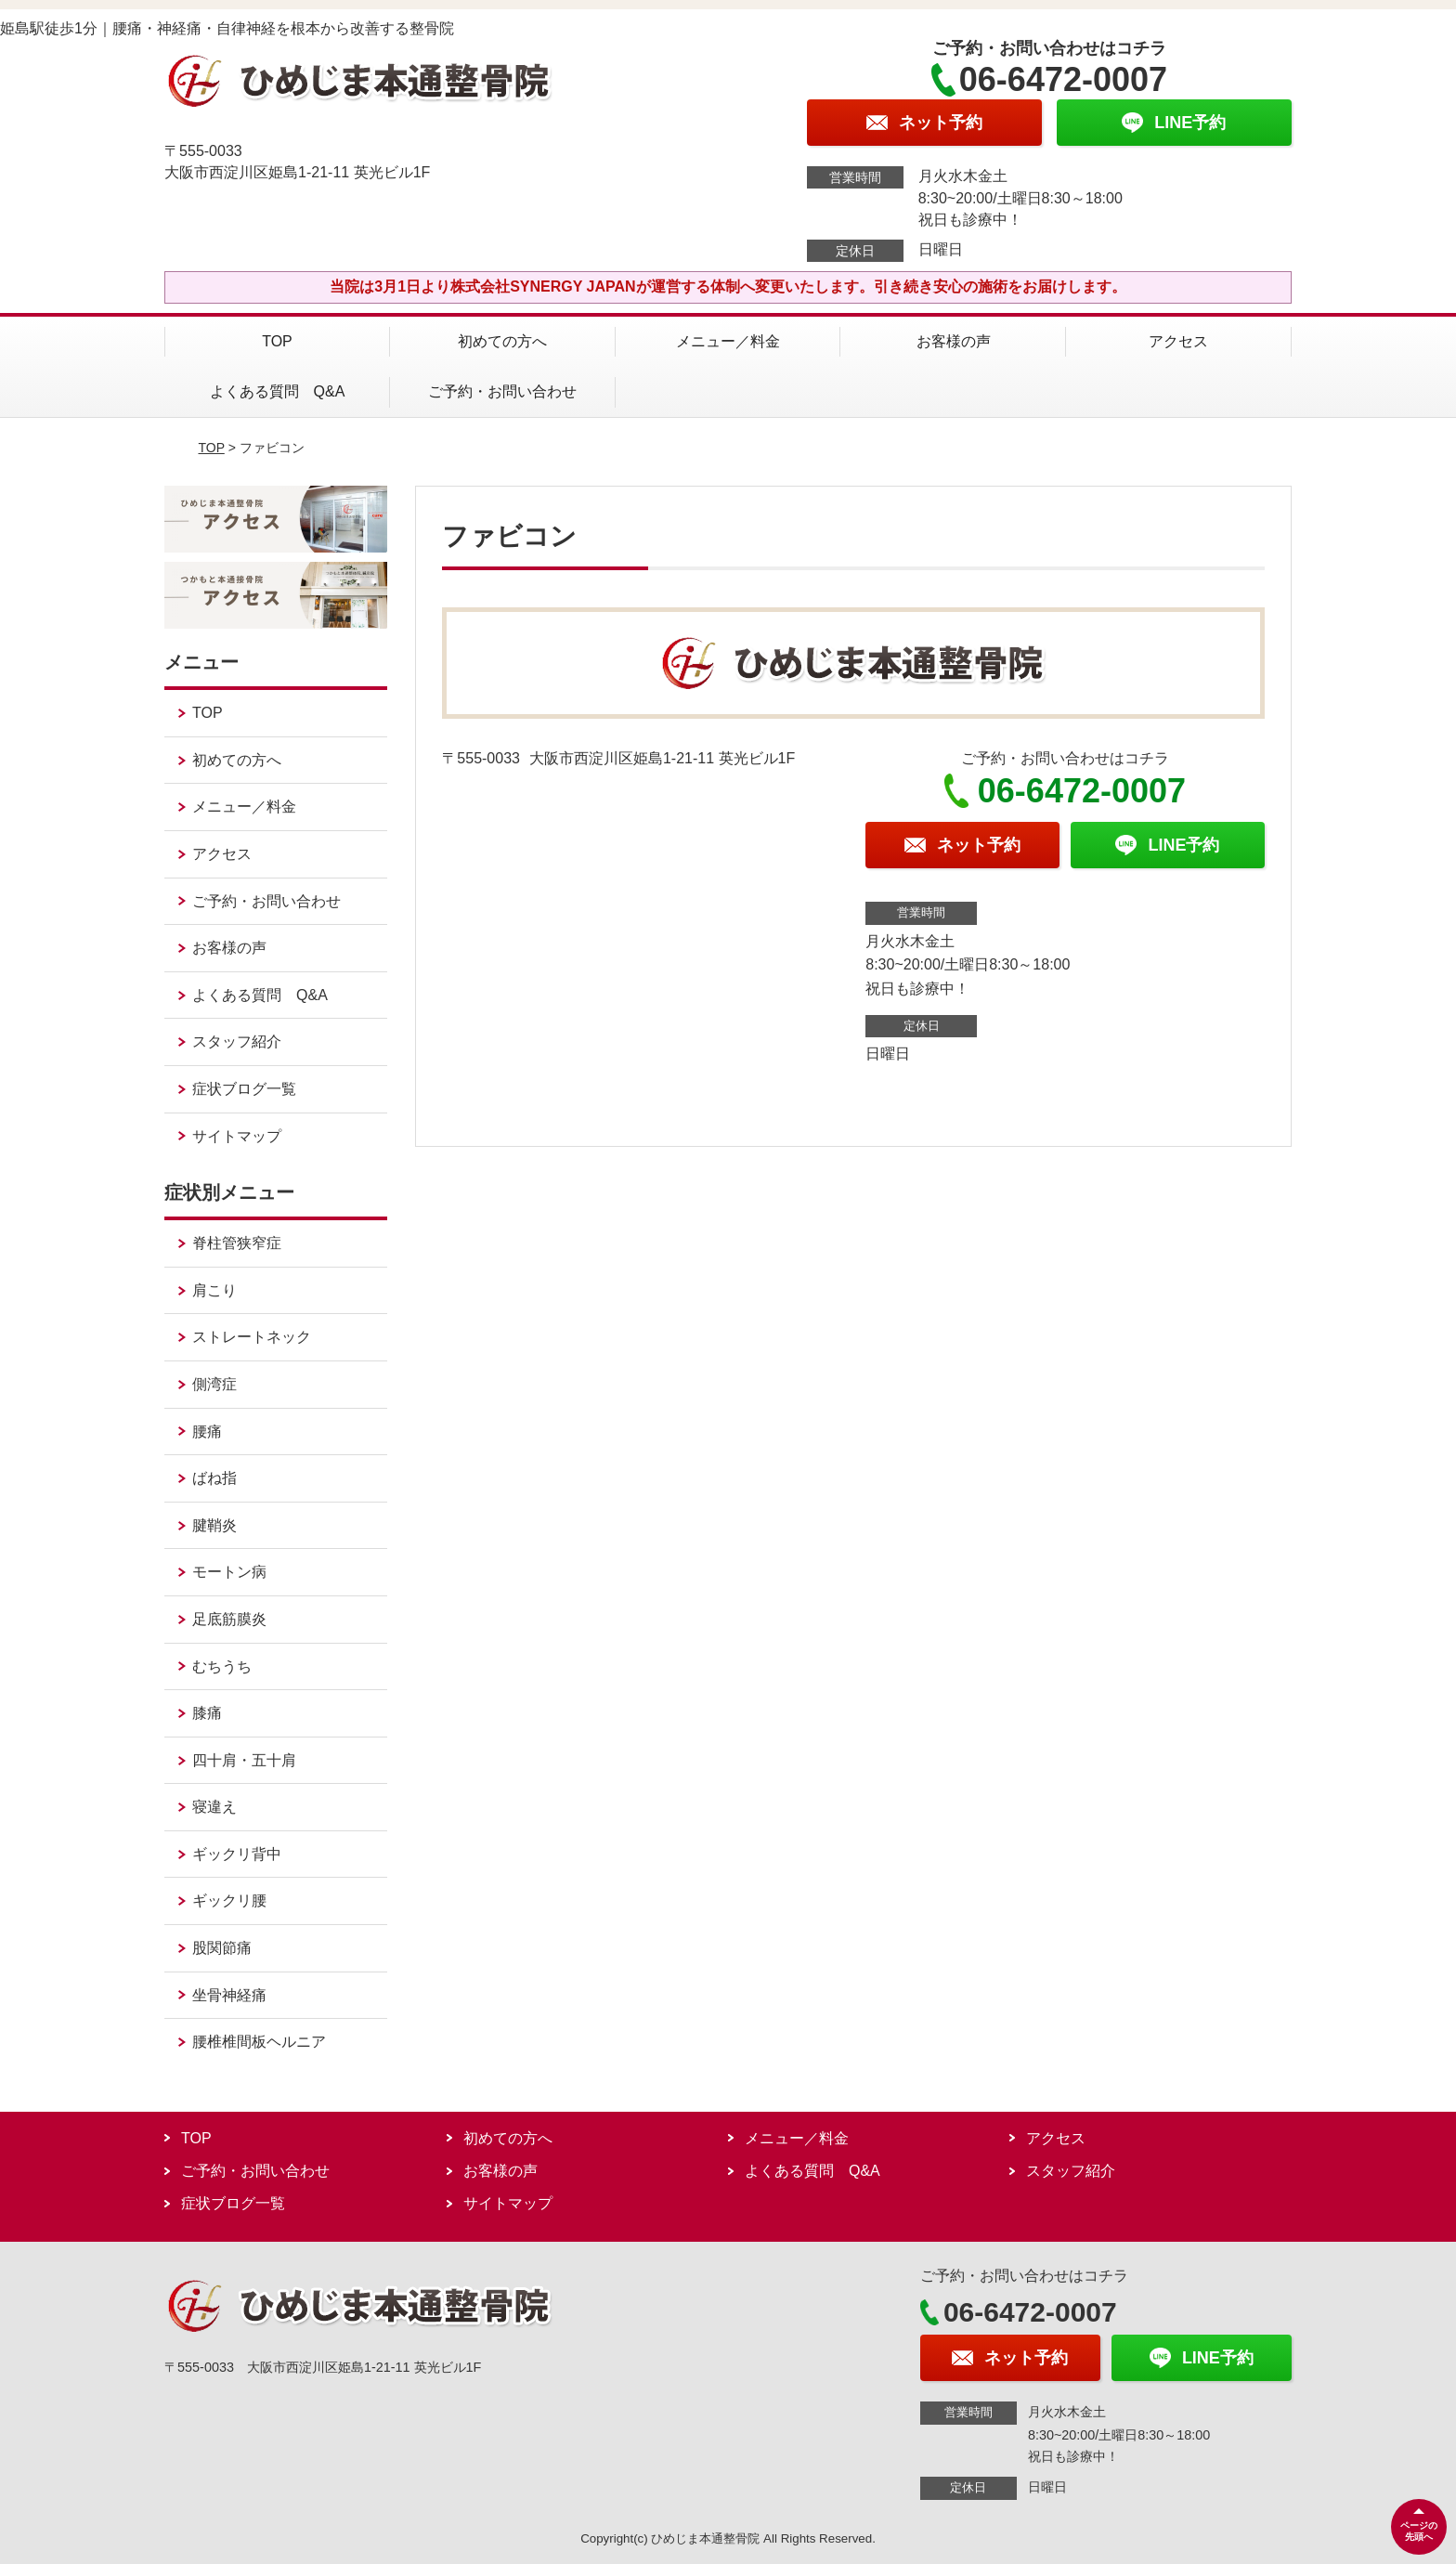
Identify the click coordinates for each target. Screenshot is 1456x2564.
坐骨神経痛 (229, 1995)
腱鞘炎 (214, 1525)
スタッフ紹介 (236, 1041)
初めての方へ (502, 341)
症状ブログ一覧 (244, 1089)
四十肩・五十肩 (244, 1760)
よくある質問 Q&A (277, 391)
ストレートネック (251, 1337)
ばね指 (214, 1478)
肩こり (214, 1290)
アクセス (1178, 341)
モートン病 (229, 1572)
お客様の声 (953, 341)
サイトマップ (236, 1136)
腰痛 (207, 1431)
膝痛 (207, 1713)
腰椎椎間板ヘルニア (259, 2042)
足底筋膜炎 (229, 1619)
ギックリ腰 (229, 1900)
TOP (277, 341)
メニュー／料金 (728, 341)
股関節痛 (222, 1948)
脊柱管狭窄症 (236, 1243)
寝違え (214, 1807)
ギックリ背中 (236, 1854)
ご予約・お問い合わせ (502, 391)
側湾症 (214, 1384)
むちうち (222, 1666)
